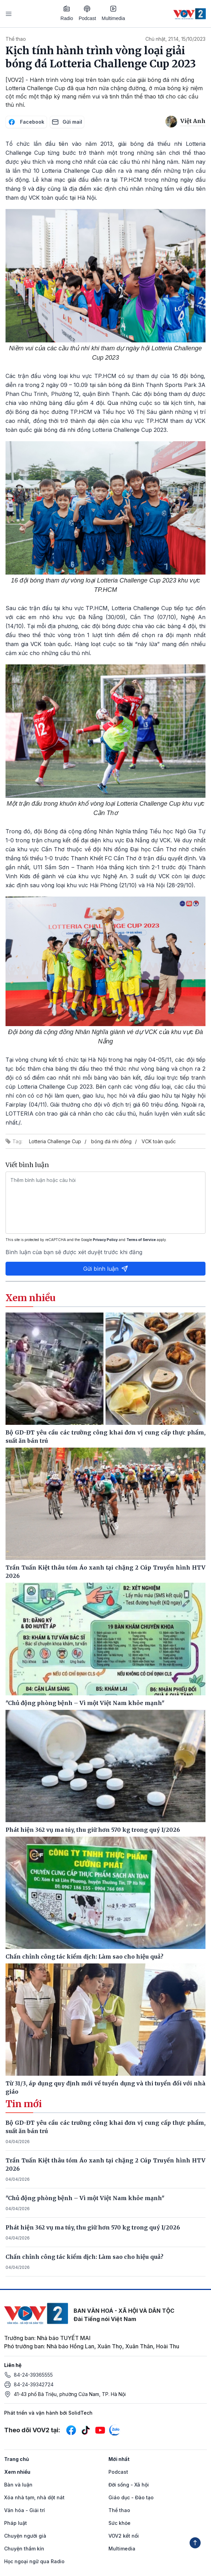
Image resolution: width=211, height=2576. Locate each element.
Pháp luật (15, 2523)
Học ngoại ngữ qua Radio (34, 2561)
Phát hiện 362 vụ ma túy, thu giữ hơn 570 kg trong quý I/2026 (93, 2227)
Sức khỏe (119, 2523)
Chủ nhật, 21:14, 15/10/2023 (175, 39)
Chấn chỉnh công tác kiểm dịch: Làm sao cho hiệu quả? (84, 2256)
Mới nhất (119, 2459)
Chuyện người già (25, 2536)
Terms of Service (141, 1240)
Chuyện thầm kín (24, 2548)
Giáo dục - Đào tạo (131, 2497)
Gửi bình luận (105, 1268)
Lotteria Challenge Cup (55, 1141)
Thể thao (16, 39)
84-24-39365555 (33, 2375)
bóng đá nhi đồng (111, 1141)
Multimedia (113, 13)
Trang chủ (16, 2459)
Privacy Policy (105, 1240)
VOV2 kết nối (123, 2536)
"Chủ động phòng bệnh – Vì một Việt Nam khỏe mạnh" (85, 2198)
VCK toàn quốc (159, 1141)
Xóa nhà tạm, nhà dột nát (34, 2497)
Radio (66, 13)
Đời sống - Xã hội (128, 2485)
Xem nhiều (17, 2472)
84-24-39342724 (34, 2384)
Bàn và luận (18, 2485)
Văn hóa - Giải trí (24, 2510)
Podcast (87, 13)
